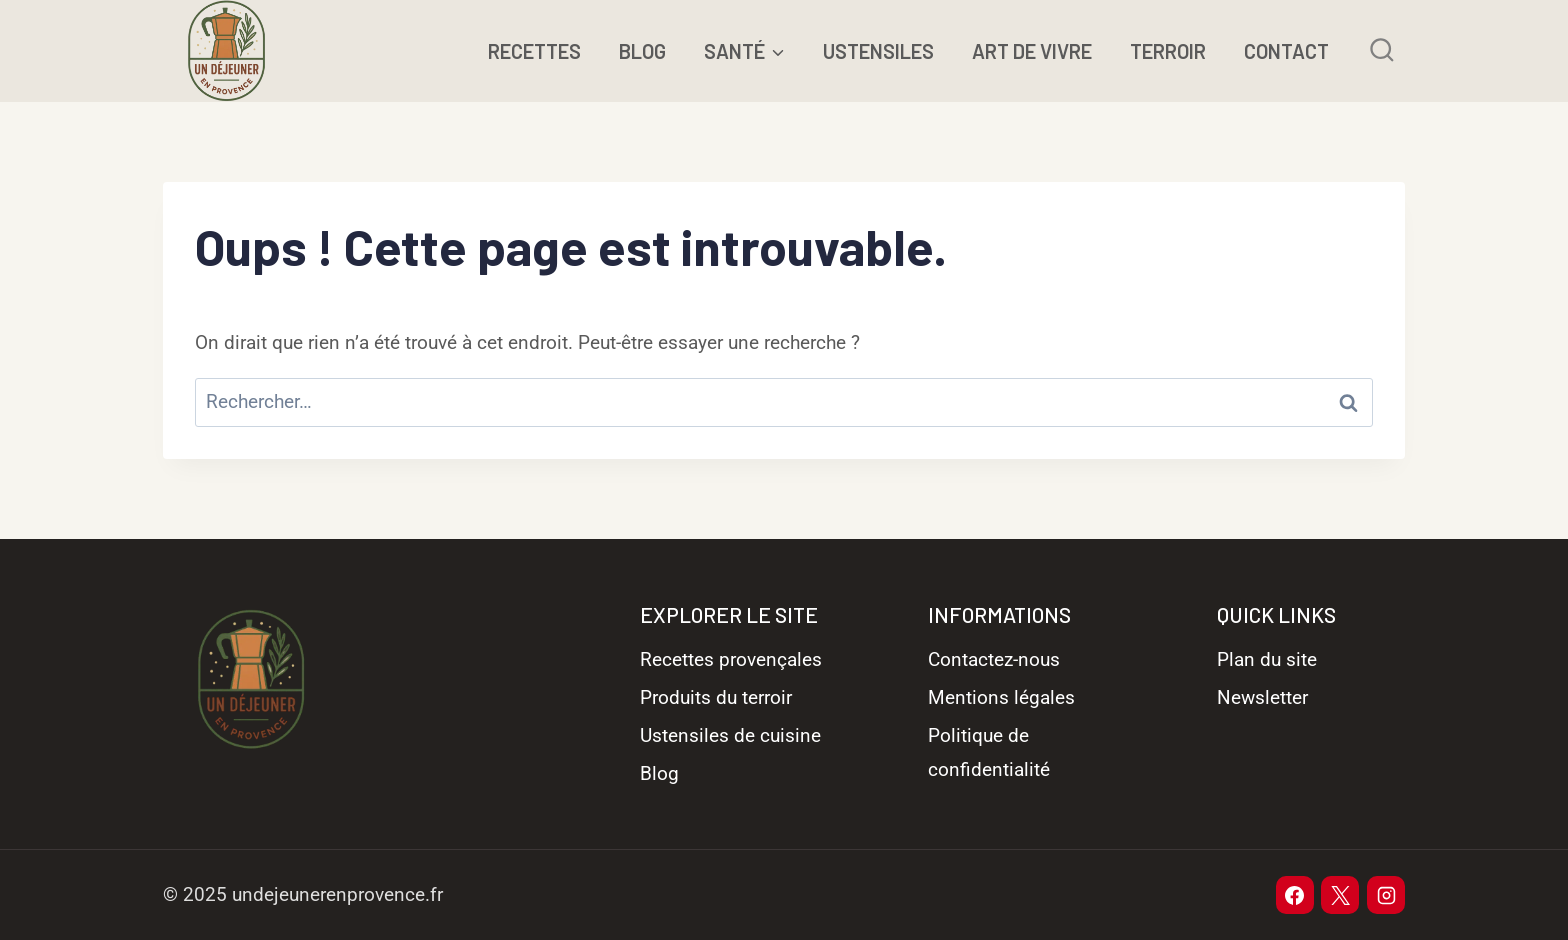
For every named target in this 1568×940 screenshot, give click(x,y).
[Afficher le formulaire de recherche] (1381, 50)
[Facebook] (1295, 895)
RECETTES (534, 51)
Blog (659, 773)
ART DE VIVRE (1032, 51)
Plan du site (1267, 659)
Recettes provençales (731, 659)
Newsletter (1262, 697)
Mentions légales (1001, 697)
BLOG (642, 51)
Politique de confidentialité (989, 752)
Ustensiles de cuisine (730, 735)
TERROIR (1168, 51)
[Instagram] (1386, 895)
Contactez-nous (994, 659)
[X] (1340, 895)
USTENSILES (878, 51)
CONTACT (1286, 51)
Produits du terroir (716, 697)
